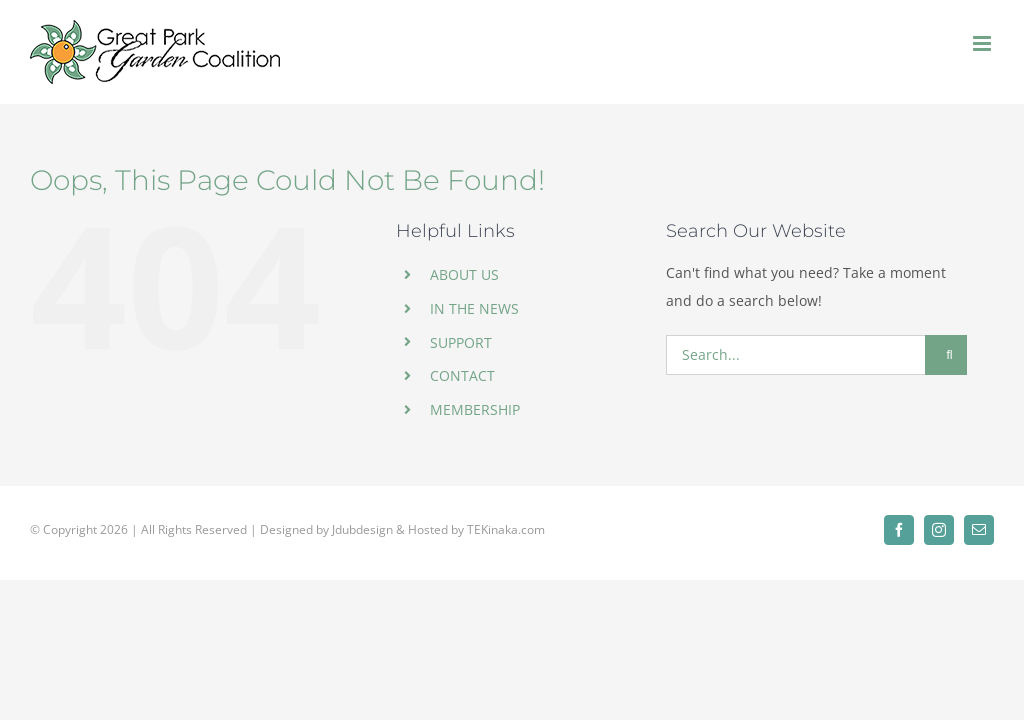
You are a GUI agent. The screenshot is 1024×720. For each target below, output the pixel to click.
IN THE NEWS (474, 308)
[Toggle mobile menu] (983, 43)
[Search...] (795, 355)
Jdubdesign (362, 529)
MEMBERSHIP (475, 409)
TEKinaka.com (506, 529)
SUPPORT (461, 342)
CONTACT (462, 375)
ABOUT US (464, 274)
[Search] (946, 355)
